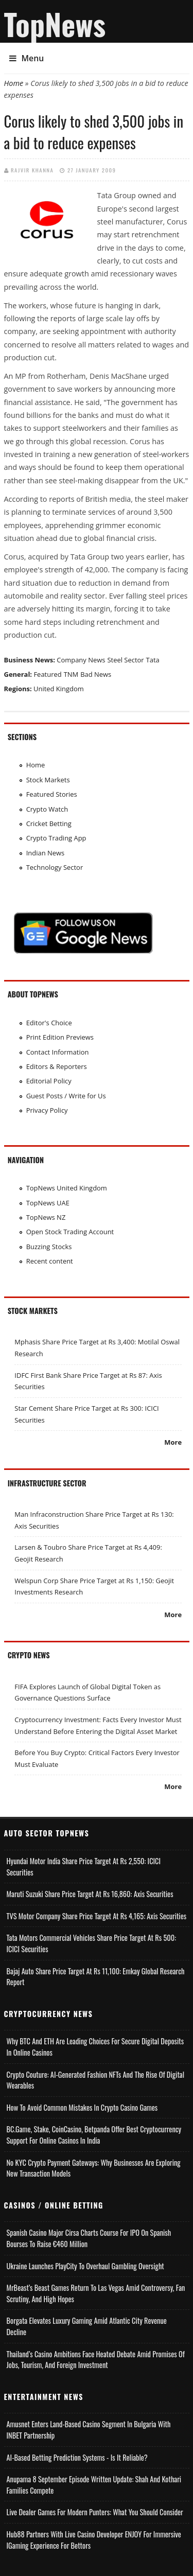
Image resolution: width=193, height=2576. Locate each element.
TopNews (55, 24)
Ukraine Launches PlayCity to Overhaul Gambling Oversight (85, 2265)
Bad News (95, 674)
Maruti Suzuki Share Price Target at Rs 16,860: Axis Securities (90, 1893)
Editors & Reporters (56, 1066)
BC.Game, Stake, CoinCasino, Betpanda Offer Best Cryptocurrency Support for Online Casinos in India (94, 2135)
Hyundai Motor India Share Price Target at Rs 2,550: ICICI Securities (84, 1866)
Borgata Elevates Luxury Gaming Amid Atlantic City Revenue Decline (87, 2326)
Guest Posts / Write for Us (66, 1095)
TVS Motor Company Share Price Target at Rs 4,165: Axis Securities (97, 1916)
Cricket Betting (49, 823)
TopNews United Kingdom (66, 1188)
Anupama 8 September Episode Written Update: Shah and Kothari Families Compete (94, 2485)
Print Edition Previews (60, 1037)
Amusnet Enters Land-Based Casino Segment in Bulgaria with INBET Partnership (89, 2430)
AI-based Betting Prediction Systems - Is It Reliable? (77, 2457)
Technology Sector (54, 867)
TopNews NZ (46, 1217)
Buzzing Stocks (49, 1246)
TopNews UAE (47, 1202)
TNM (71, 674)
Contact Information (57, 1052)
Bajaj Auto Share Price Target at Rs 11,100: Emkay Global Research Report (96, 1977)
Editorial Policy (49, 1080)
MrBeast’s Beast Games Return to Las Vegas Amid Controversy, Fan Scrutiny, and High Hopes (96, 2293)
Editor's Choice (49, 1022)
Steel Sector (125, 659)
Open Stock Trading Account (70, 1231)
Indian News (45, 852)
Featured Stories (51, 794)
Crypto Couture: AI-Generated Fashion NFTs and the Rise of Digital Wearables (96, 2080)
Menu (26, 58)
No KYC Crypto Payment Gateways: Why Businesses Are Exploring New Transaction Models (94, 2168)
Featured (47, 674)
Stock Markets (48, 779)
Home (14, 83)
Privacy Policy (47, 1110)
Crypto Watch (47, 809)
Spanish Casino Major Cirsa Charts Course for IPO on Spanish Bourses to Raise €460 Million (89, 2238)
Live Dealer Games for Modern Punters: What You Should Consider (95, 2512)
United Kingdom (58, 688)
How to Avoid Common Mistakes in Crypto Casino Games (82, 2107)
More (173, 1442)
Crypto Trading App (56, 838)
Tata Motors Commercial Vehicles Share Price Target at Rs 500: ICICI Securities (92, 1943)
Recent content (49, 1261)
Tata (153, 659)
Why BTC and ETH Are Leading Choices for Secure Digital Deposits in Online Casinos (95, 2047)
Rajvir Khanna (32, 170)
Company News (81, 659)
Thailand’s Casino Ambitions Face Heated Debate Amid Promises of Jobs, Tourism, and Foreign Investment (96, 2360)
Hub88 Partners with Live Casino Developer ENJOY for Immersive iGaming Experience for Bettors (94, 2540)
